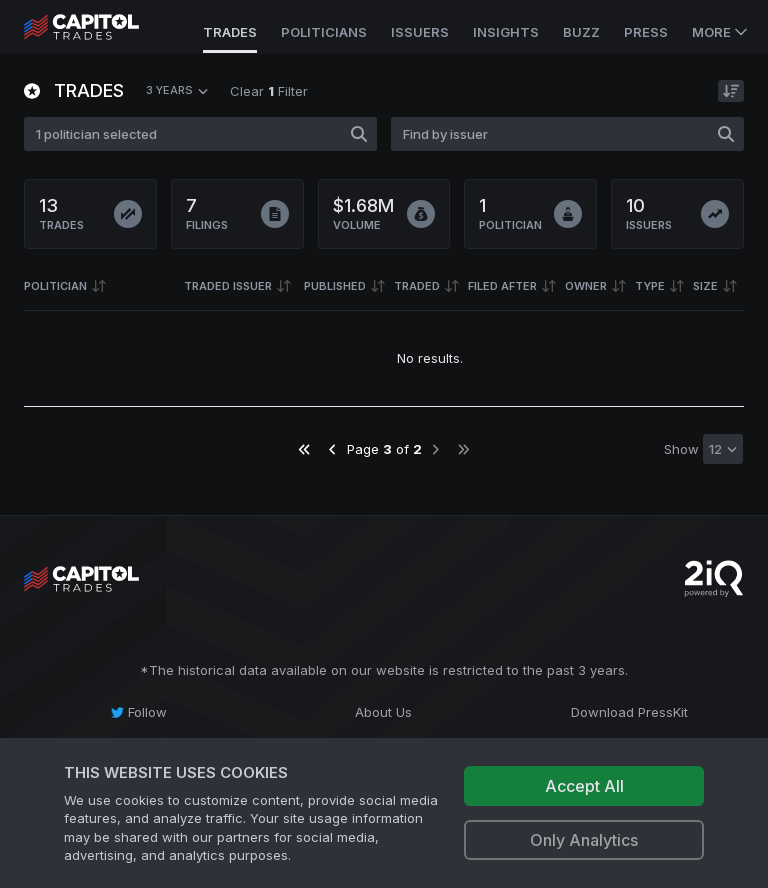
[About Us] (383, 712)
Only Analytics (584, 840)
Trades (230, 32)
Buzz (581, 32)
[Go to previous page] (332, 449)
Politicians (324, 32)
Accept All (584, 786)
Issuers (420, 32)
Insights (506, 32)
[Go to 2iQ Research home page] (714, 578)
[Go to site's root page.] (103, 27)
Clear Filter (269, 91)
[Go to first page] (304, 449)
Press (646, 32)
